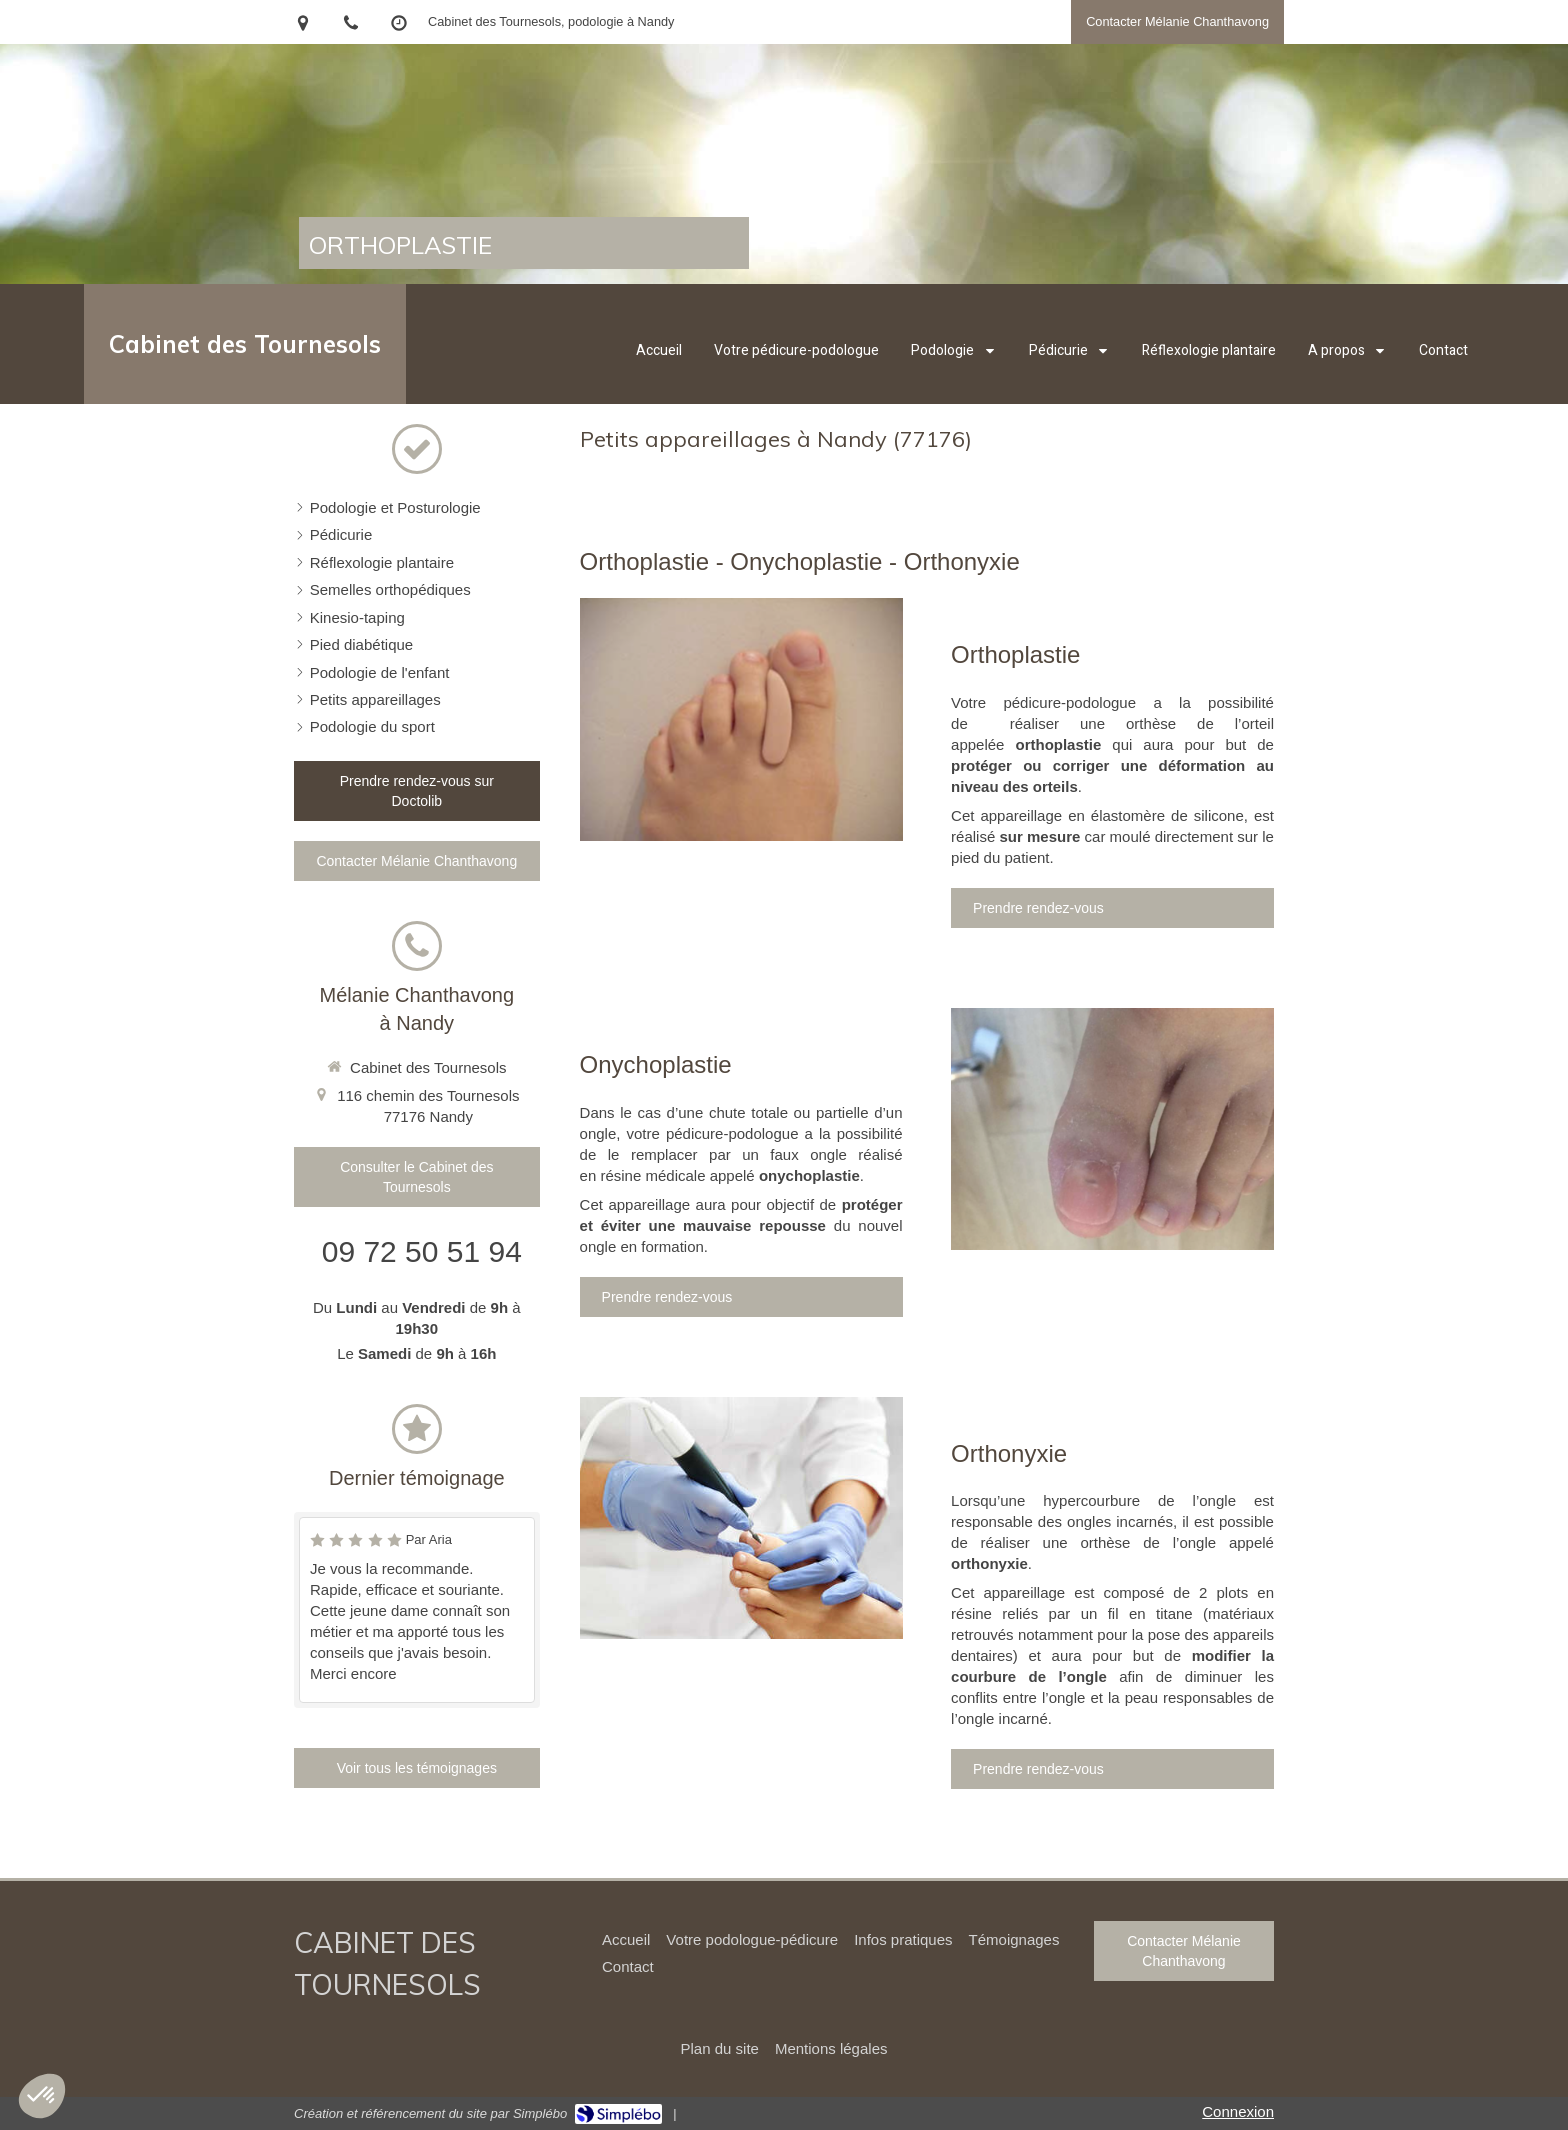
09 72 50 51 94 (422, 1251)
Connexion (1238, 2111)
